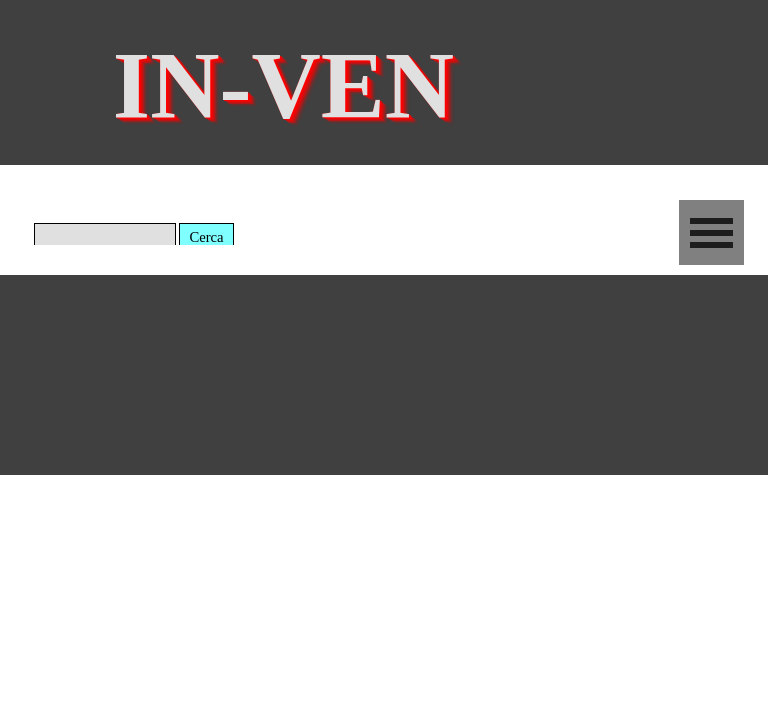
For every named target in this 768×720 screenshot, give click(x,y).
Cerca (206, 237)
